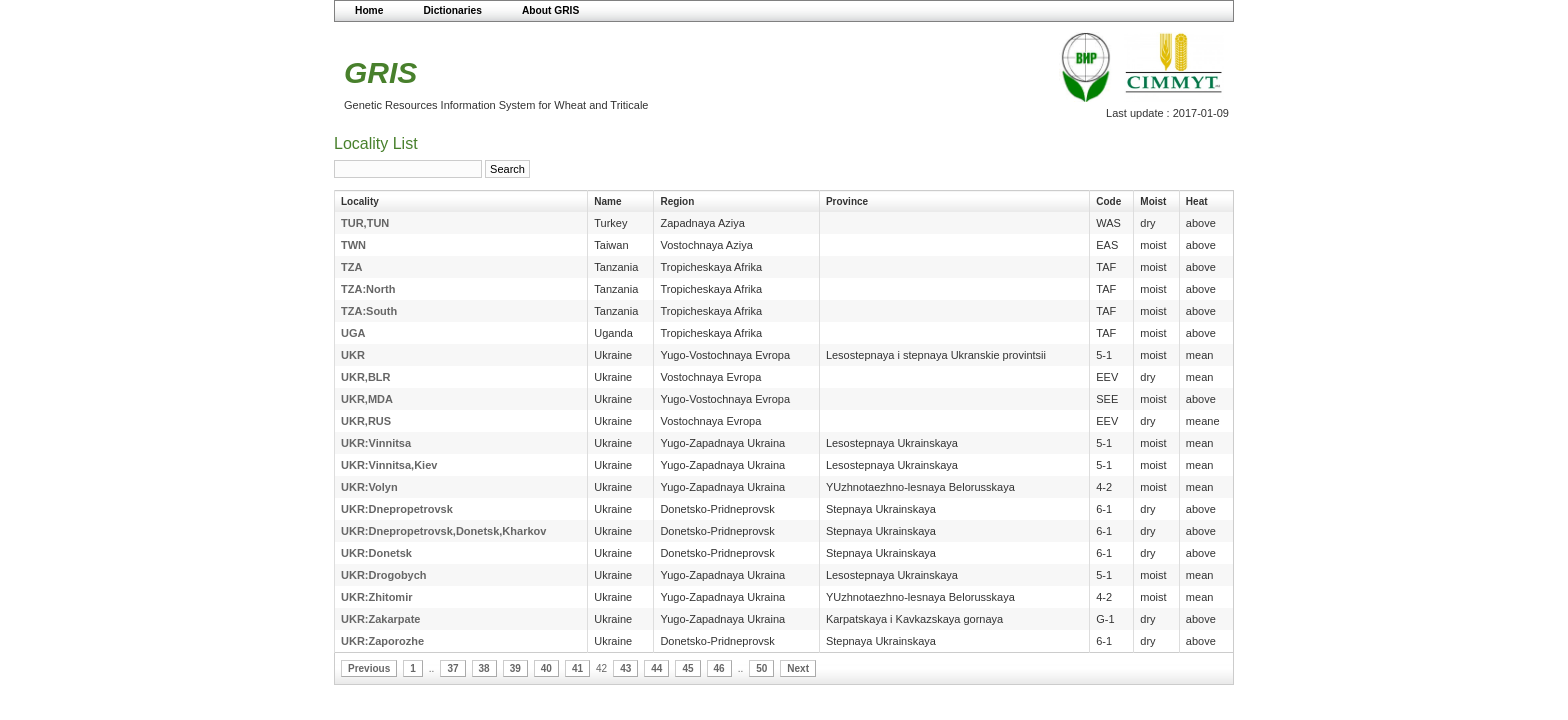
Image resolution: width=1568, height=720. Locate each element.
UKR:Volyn (369, 487)
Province (847, 201)
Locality (360, 201)
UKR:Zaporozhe (382, 641)
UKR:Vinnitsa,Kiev (389, 465)
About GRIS (550, 10)
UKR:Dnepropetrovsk (397, 509)
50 (761, 668)
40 (546, 668)
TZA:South (369, 311)
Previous (369, 668)
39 (515, 668)
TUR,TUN (365, 223)
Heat (1197, 201)
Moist (1153, 201)
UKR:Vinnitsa (376, 443)
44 (656, 668)
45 (687, 668)
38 (484, 668)
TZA (351, 267)
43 (625, 668)
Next (798, 668)
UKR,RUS (366, 421)
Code (1108, 201)
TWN (353, 245)
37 (452, 668)
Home (369, 10)
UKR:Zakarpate (380, 619)
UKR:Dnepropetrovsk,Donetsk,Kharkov (443, 531)
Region (677, 201)
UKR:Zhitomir (377, 597)
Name (607, 201)
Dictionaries (452, 10)
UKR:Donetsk (376, 553)
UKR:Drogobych (384, 575)
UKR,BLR (366, 377)
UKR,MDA (367, 399)
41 (577, 668)
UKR (353, 355)
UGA (353, 333)
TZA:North (368, 289)
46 (719, 668)
